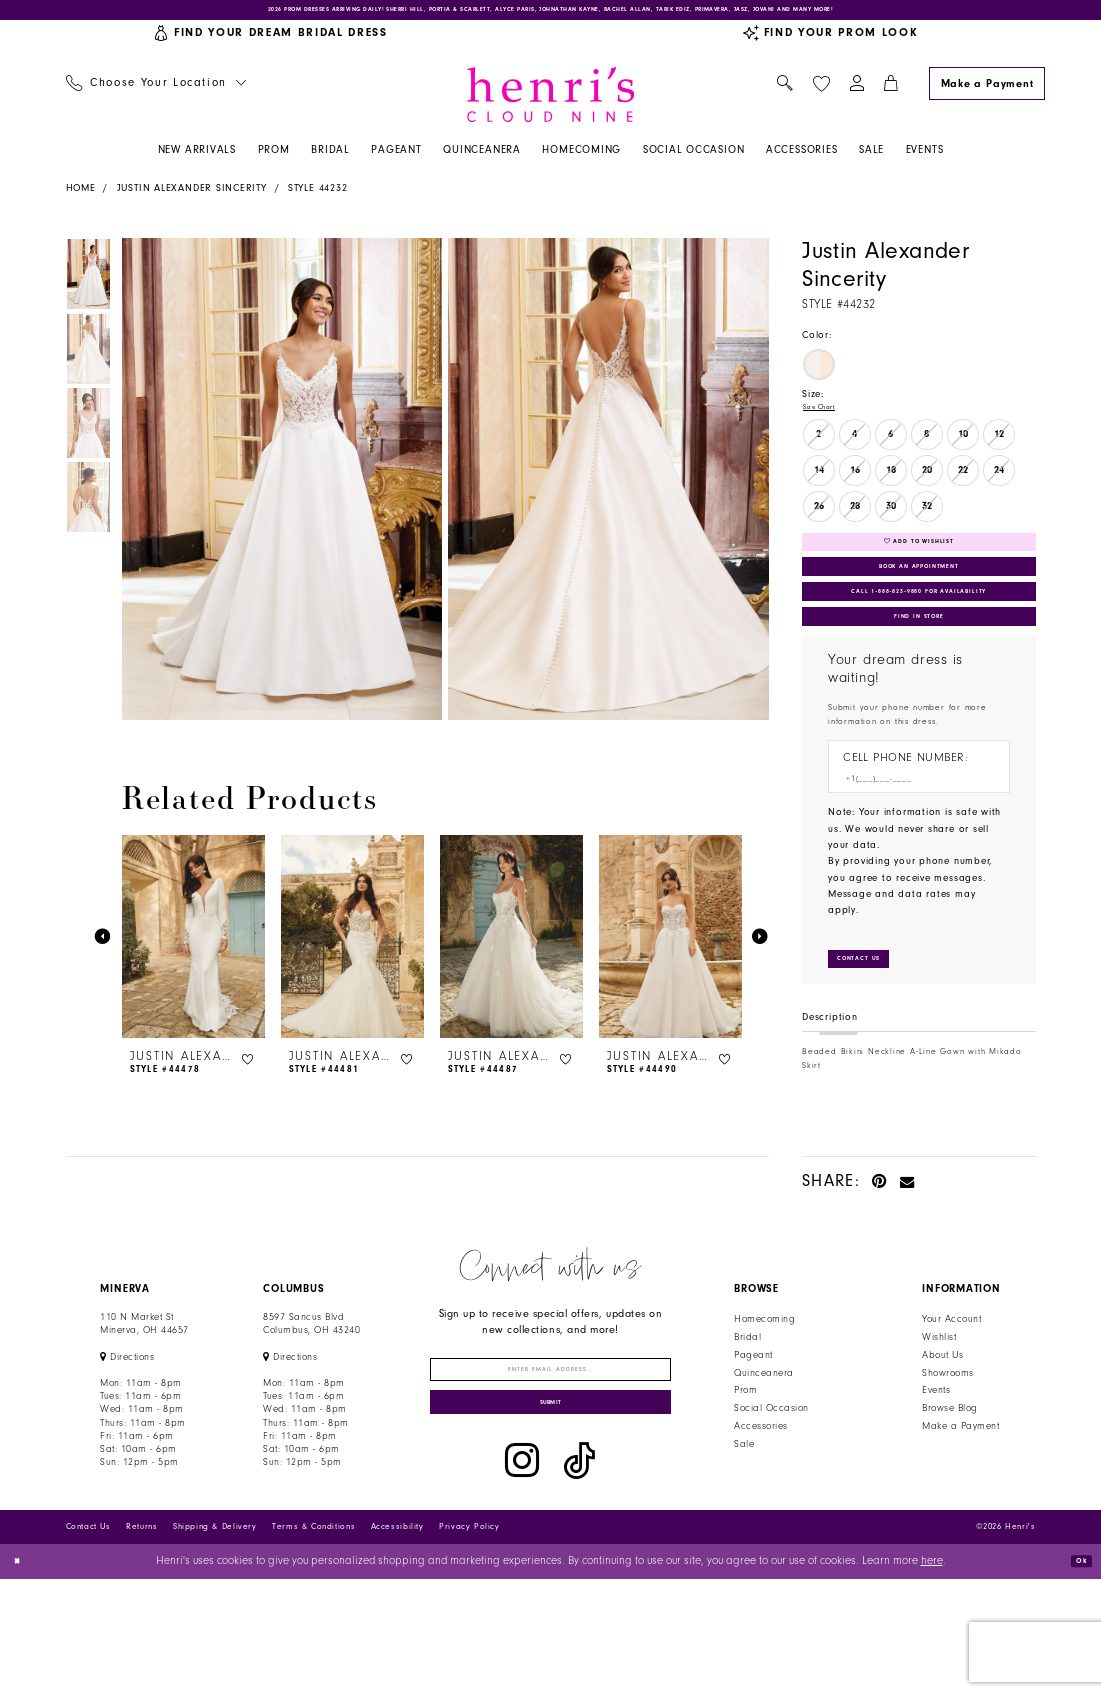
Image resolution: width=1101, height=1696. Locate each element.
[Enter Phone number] (911, 850)
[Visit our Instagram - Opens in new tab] (522, 1578)
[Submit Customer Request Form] (874, 1038)
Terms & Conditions (313, 1643)
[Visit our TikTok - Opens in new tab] (579, 1578)
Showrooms (947, 1457)
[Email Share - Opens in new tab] (907, 1264)
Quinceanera (763, 1457)
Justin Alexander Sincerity (192, 200)
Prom (745, 1475)
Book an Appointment (918, 602)
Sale (744, 1529)
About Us (942, 1439)
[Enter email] (550, 1460)
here (932, 1678)
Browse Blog (949, 1493)
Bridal (747, 1422)
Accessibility (397, 1643)
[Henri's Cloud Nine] (551, 105)
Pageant (753, 1439)
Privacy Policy (469, 1643)
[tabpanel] (278, 491)
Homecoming (764, 1404)
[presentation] (194, 948)
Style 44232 (318, 200)
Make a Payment (960, 1511)
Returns (141, 1643)
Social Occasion (771, 1493)
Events (936, 1475)
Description (830, 1102)
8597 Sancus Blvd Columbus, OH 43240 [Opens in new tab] (311, 1408)
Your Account (951, 1404)
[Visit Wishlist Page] (821, 94)
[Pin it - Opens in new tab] (879, 1264)
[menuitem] (155, 95)
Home (81, 200)
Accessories (760, 1511)
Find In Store (919, 678)
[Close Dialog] (22, 1678)
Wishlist (939, 1422)
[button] (856, 95)
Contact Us (88, 1643)
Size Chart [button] (828, 422)
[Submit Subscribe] (550, 1513)
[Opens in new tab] (127, 1441)
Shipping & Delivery (215, 1643)
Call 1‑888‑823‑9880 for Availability (921, 640)
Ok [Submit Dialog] (1075, 1677)
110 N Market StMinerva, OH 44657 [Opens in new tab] (144, 1408)
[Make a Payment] (987, 94)
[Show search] (785, 95)
